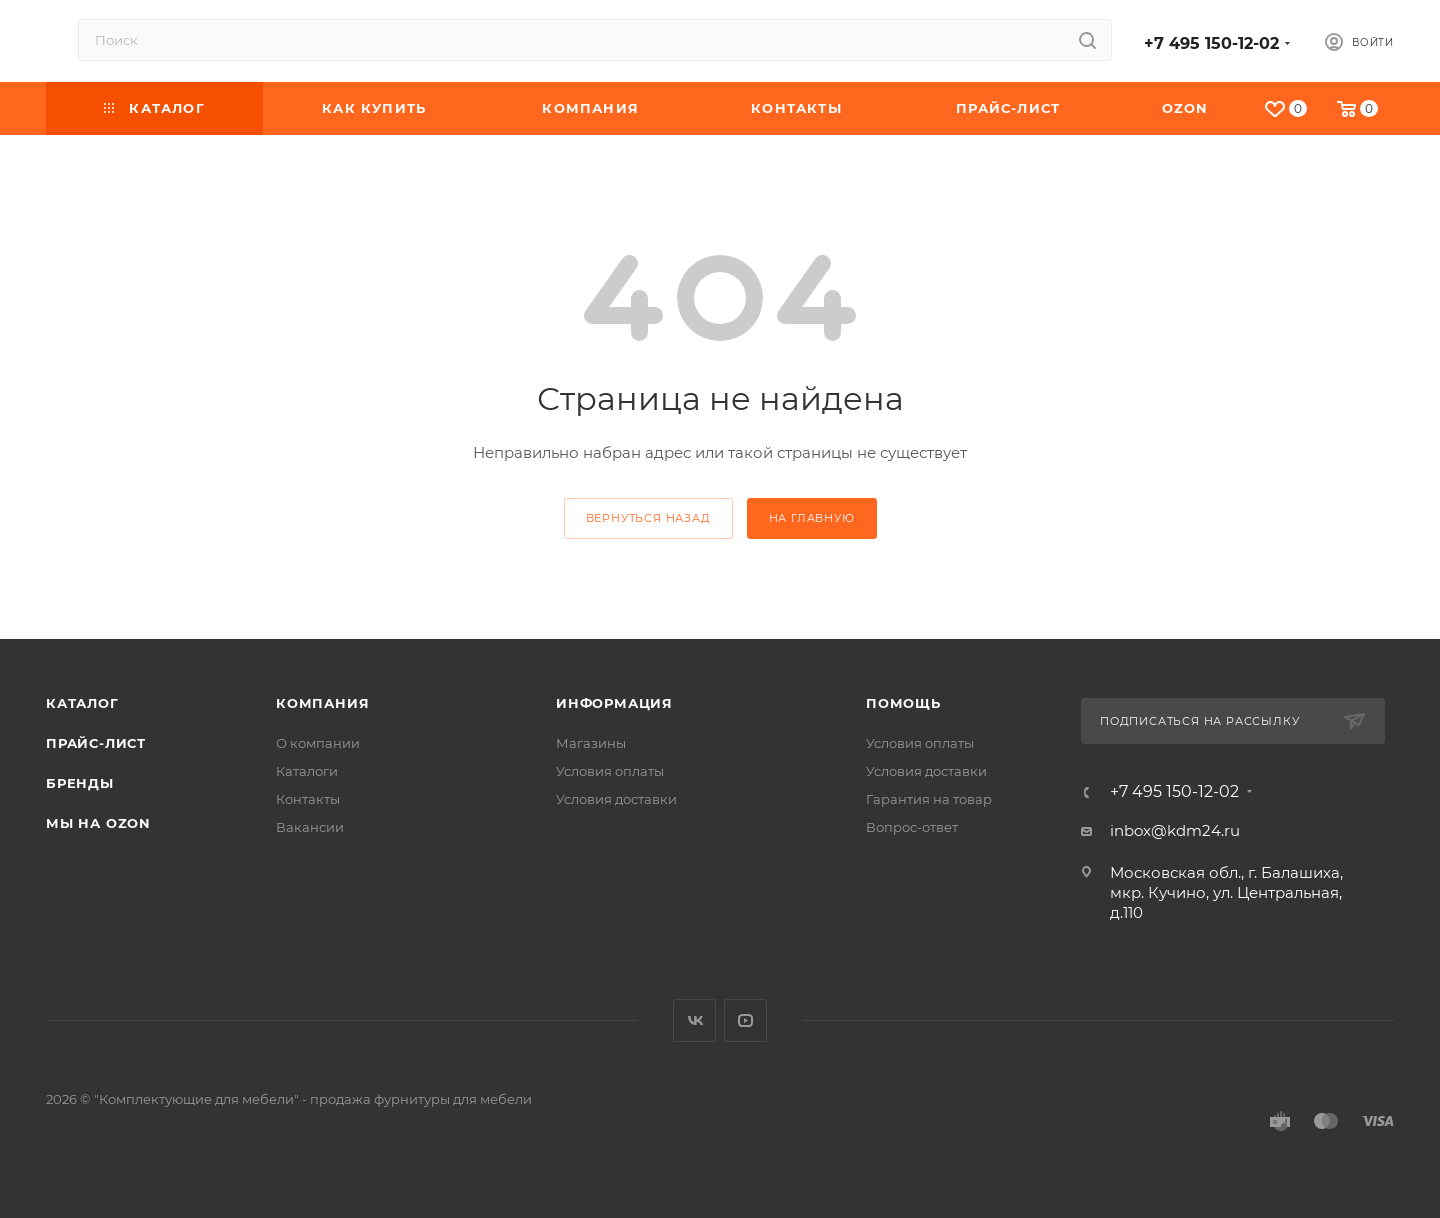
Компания (322, 703)
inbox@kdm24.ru (1175, 830)
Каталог (82, 703)
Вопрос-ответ (912, 827)
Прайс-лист (96, 743)
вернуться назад (648, 518)
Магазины (591, 743)
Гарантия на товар (929, 799)
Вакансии (310, 827)
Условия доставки (616, 799)
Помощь (903, 703)
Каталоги (307, 771)
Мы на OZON (98, 823)
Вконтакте (694, 1020)
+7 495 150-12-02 (1211, 43)
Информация (614, 703)
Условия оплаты (610, 771)
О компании (318, 743)
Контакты (308, 799)
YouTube (745, 1020)
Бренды (80, 783)
